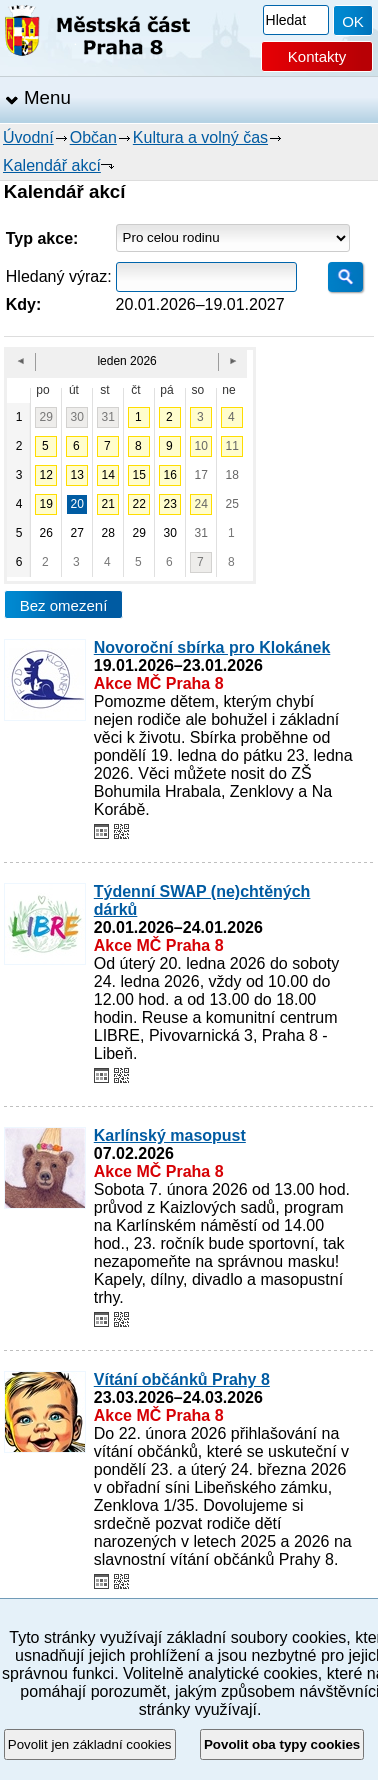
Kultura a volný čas (200, 137)
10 (200, 446)
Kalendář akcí (52, 165)
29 (45, 417)
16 (169, 475)
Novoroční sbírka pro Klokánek (212, 647)
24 (200, 504)
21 (107, 504)
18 (231, 475)
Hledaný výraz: (59, 276)
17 (200, 475)
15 (138, 475)
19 (45, 504)
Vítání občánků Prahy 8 (182, 1379)
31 (107, 417)
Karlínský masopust (170, 1135)
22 (138, 504)
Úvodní (28, 137)
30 (76, 417)
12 (45, 475)
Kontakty (317, 56)
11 (231, 446)
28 (107, 533)
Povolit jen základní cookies (90, 1744)
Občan (93, 137)
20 (76, 504)
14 (107, 475)
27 (76, 533)
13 (76, 475)
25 (231, 504)
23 (169, 504)
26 (45, 533)
